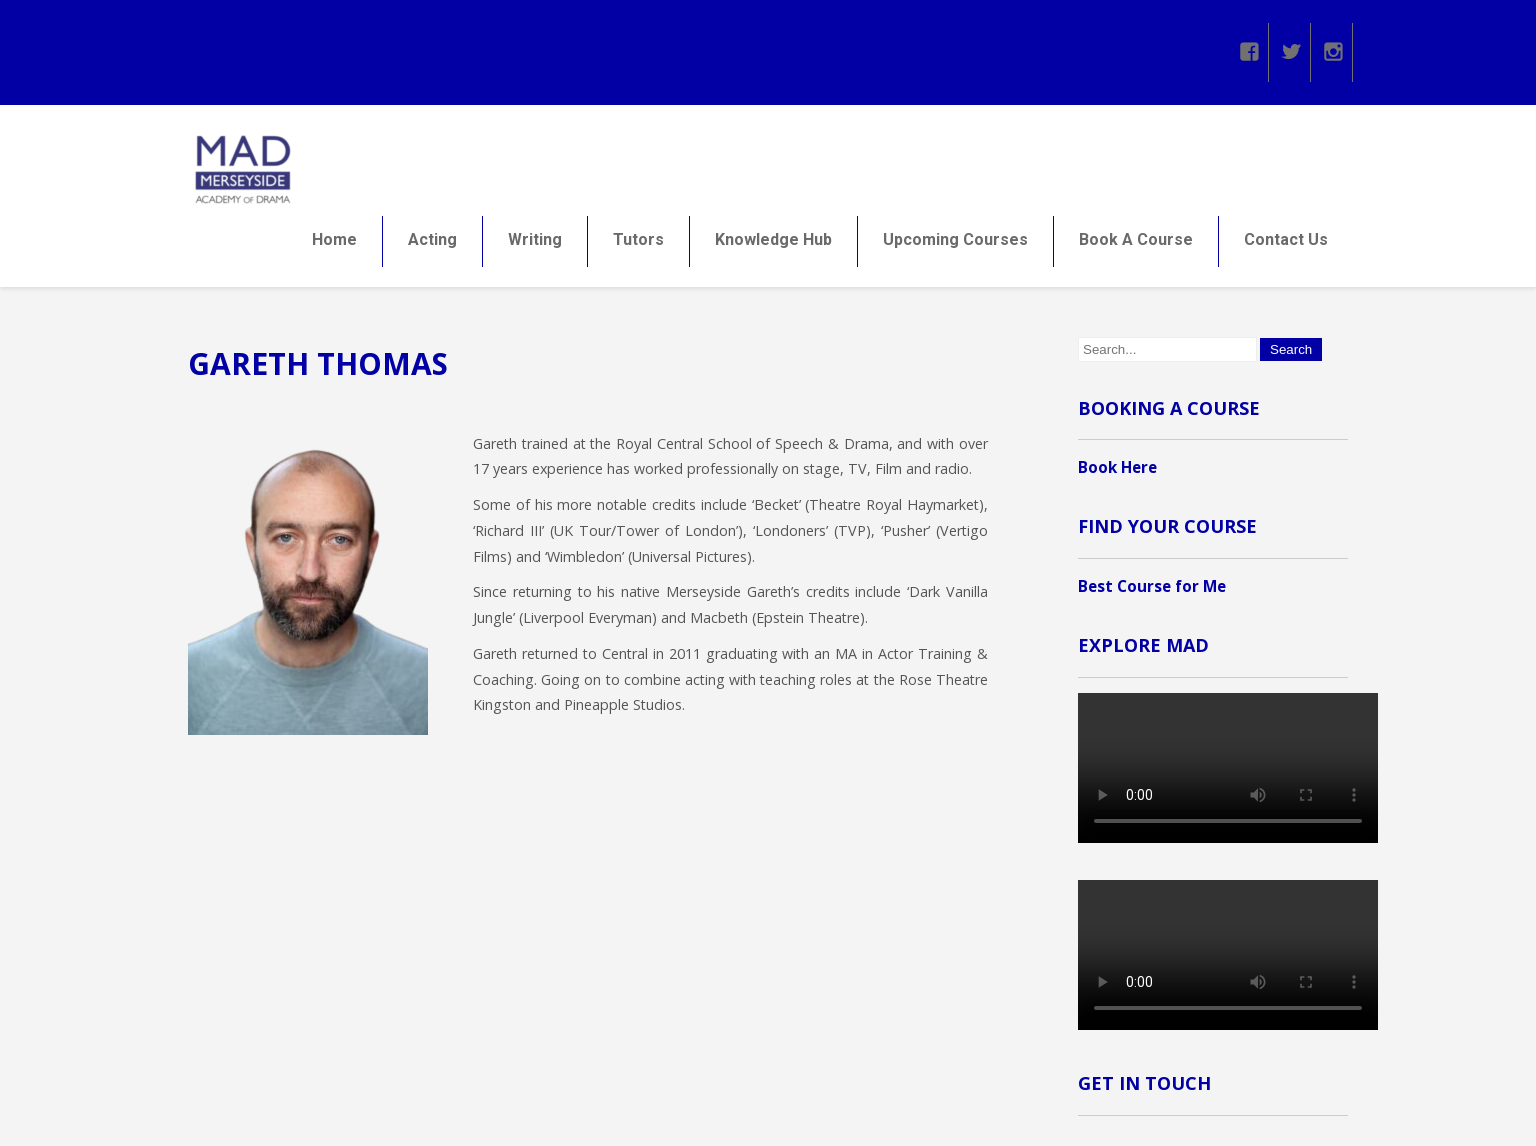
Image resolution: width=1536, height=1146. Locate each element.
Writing (535, 243)
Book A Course (1136, 243)
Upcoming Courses (955, 243)
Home (334, 243)
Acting (432, 243)
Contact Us (1286, 243)
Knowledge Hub (773, 243)
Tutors (638, 243)
